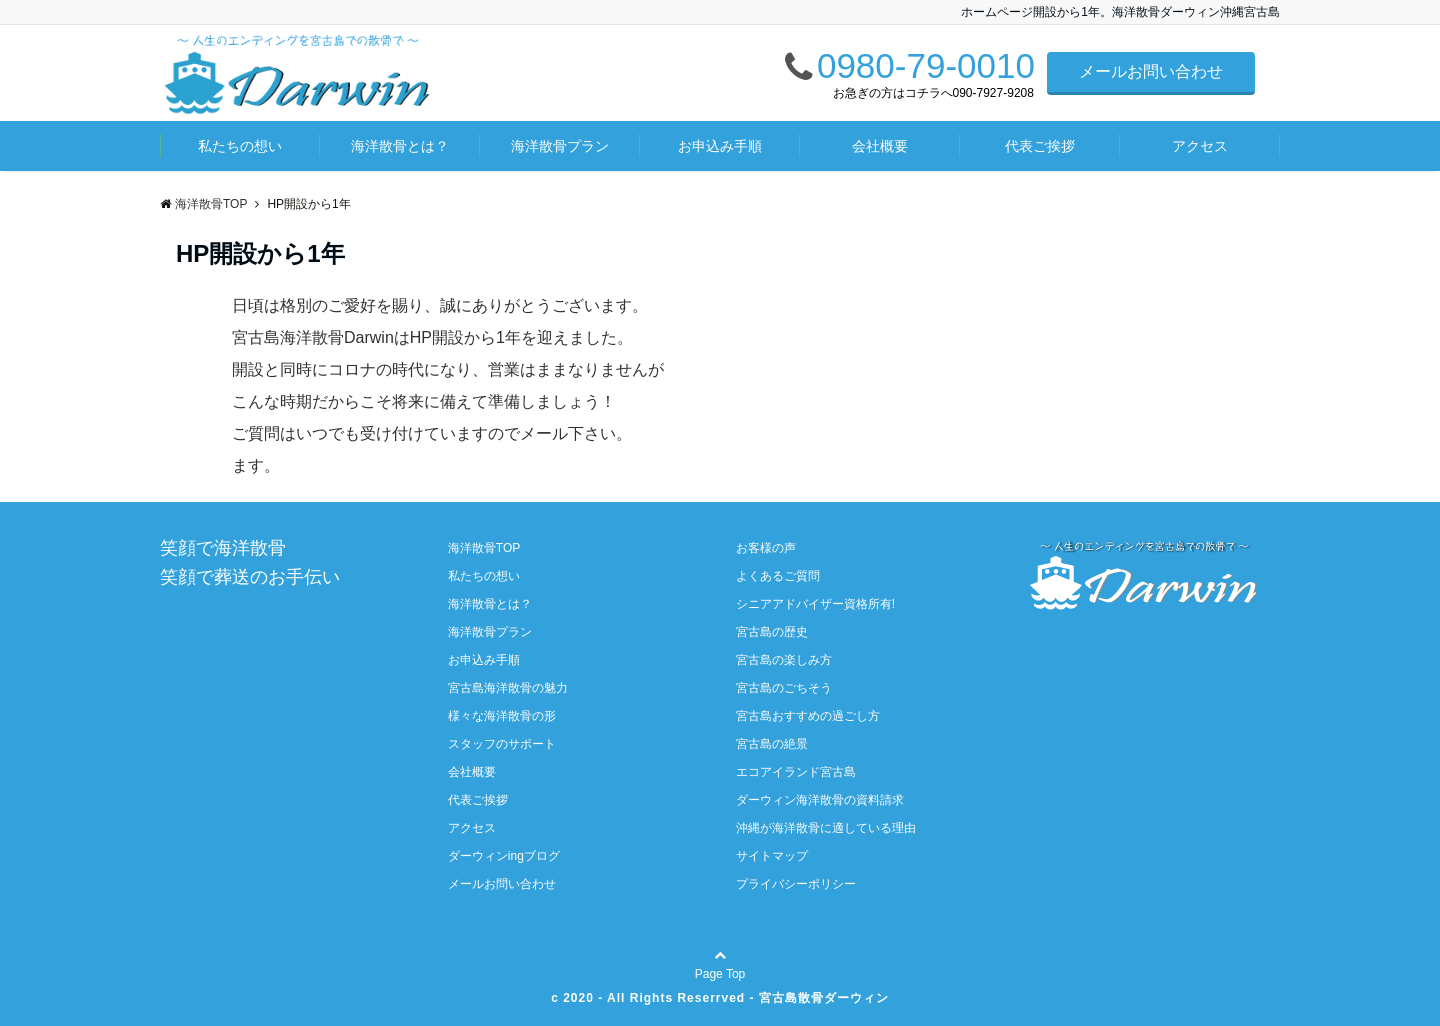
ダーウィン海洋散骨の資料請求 (820, 800)
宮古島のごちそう (784, 688)
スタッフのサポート (502, 744)
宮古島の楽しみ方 (784, 660)
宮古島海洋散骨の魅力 (508, 688)
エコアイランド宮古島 (796, 772)
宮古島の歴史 (772, 632)
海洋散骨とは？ (400, 146)
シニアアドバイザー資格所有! (815, 604)
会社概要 (880, 146)
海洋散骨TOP (484, 548)
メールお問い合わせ (1151, 71)
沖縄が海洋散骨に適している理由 (826, 828)
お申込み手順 (720, 146)
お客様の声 (766, 548)
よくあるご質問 (778, 576)
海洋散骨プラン (560, 146)
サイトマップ (772, 856)
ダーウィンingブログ (504, 856)
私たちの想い (240, 146)
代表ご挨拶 (1040, 146)
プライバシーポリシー (796, 884)
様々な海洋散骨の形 (502, 716)
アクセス (1200, 146)
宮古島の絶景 (772, 744)
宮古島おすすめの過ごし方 (808, 716)
